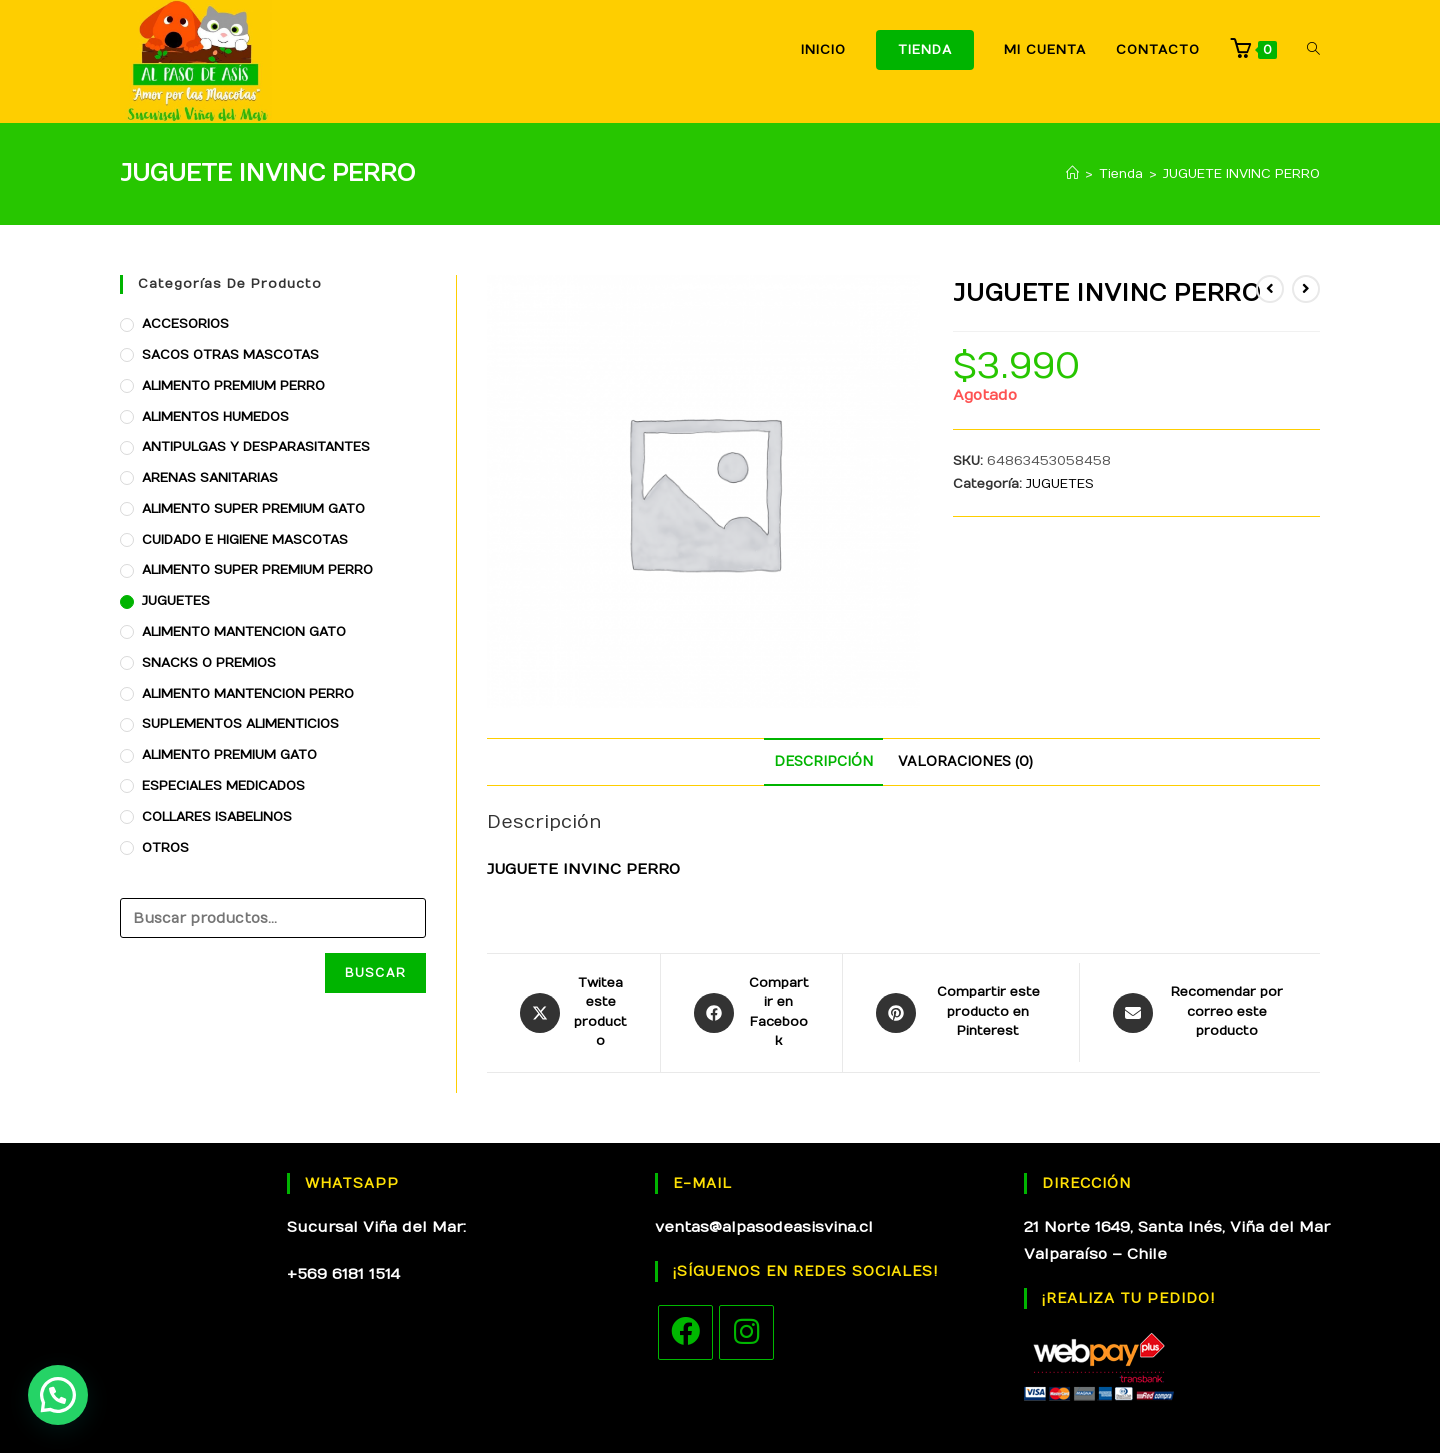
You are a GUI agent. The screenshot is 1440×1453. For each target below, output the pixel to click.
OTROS (165, 848)
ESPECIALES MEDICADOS (223, 786)
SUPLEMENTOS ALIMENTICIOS (240, 724)
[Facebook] (685, 1332)
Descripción (823, 762)
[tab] (823, 762)
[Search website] (1313, 50)
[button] (58, 1395)
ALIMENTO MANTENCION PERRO (248, 694)
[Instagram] (746, 1332)
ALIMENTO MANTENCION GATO (244, 632)
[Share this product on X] (573, 1013)
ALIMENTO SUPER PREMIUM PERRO (257, 570)
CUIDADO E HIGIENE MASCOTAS (245, 540)
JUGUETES (1060, 484)
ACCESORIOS (185, 324)
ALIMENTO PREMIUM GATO (229, 755)
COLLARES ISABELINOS (217, 817)
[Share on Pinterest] (961, 1012)
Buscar (375, 973)
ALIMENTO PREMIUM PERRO (233, 386)
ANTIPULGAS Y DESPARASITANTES (256, 447)
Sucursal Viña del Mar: (376, 1227)
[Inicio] (1072, 174)
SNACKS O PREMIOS (209, 663)
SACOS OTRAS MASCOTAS (230, 355)
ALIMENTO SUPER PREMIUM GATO (253, 509)
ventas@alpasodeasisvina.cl (764, 1227)
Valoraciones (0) (965, 762)
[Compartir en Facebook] (751, 1013)
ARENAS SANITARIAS (210, 478)
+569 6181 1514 (343, 1274)
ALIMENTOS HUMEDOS (215, 417)
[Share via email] (1200, 1012)
